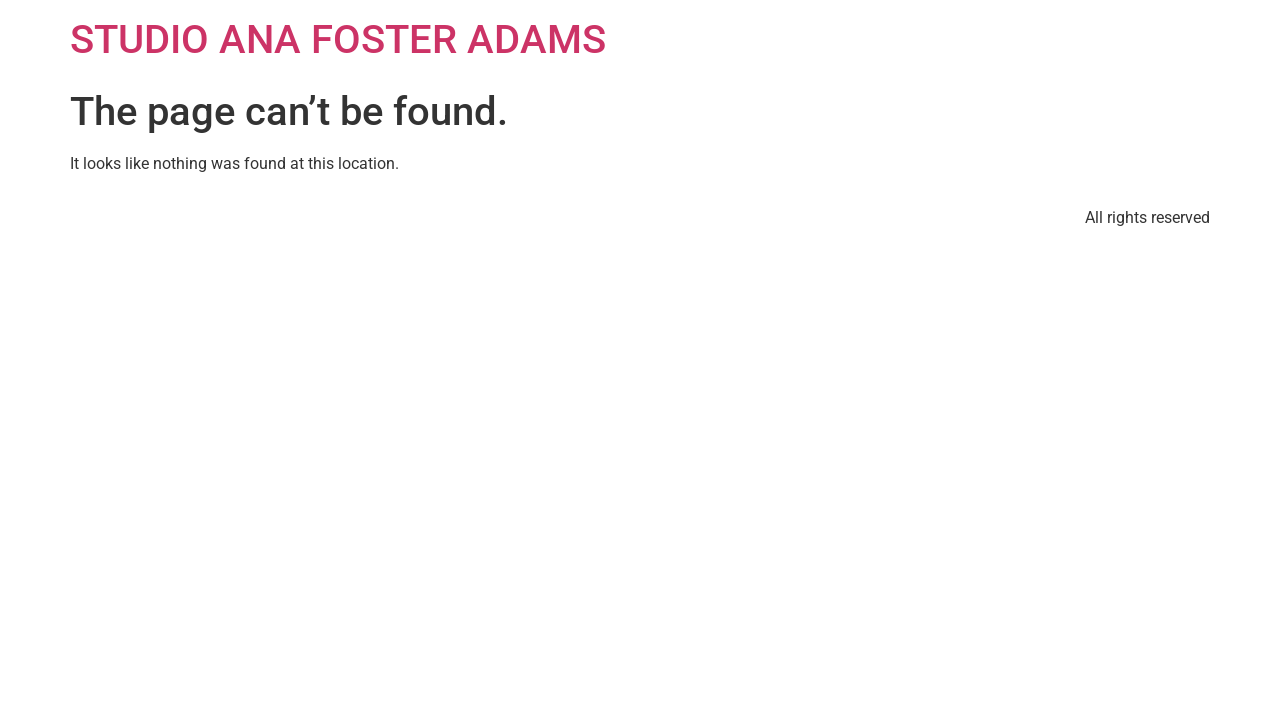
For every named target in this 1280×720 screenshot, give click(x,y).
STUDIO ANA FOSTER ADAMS (338, 39)
